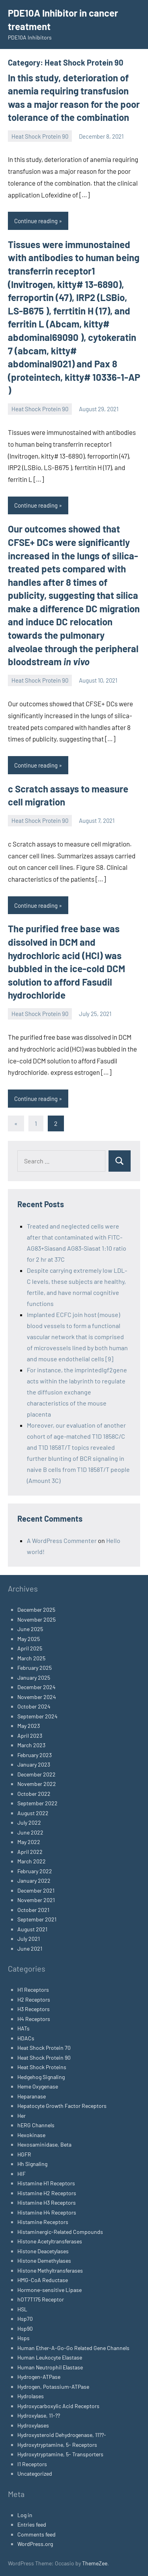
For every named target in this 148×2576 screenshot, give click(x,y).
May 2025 (28, 1638)
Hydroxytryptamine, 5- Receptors (57, 2444)
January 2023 (33, 1764)
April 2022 (30, 1851)
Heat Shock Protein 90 (39, 136)
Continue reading (36, 220)
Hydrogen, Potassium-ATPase (53, 2386)
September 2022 (37, 1803)
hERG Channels (35, 2125)
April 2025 (29, 1648)
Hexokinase (31, 2135)
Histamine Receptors (42, 2221)
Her (21, 2115)
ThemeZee (94, 2563)
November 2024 (36, 1696)
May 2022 (28, 1841)
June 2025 (30, 1629)
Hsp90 (25, 2328)
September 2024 (37, 1716)
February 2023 (34, 1755)
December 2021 (35, 1890)
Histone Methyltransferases (50, 2270)
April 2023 (29, 1735)
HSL (22, 2309)
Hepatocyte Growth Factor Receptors (62, 2105)
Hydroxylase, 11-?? (38, 2415)
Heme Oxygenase (37, 2086)
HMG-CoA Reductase (42, 2280)
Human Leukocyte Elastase (49, 2357)
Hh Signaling (32, 2163)
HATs (23, 2028)
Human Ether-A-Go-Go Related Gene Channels (73, 2348)
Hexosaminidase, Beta (44, 2144)
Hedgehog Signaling (41, 2077)
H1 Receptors (33, 1989)
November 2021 (36, 1900)
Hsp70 (25, 2318)
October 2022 (34, 1793)
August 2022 (33, 1813)
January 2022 (34, 1880)
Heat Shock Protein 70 (44, 2047)
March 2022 (31, 1861)
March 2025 (31, 1658)
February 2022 (34, 1871)
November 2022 (36, 1783)
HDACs (25, 2038)
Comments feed (36, 2534)
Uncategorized (34, 2473)
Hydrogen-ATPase (38, 2376)
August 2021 (32, 1929)
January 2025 (33, 1677)
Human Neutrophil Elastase (50, 2367)
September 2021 (36, 1919)
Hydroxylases (33, 2425)
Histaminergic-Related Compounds (60, 2231)
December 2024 (36, 1687)
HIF (21, 2173)
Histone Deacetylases (43, 2251)
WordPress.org (35, 2543)
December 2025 (36, 1609)
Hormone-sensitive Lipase (49, 2289)
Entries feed (31, 2524)
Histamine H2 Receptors (46, 2193)
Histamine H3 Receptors (46, 2202)
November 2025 (36, 1619)
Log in (24, 2515)
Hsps (23, 2338)
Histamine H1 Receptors (46, 2183)
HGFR (24, 2154)
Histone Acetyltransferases (49, 2241)
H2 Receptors (33, 1999)
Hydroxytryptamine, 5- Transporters (60, 2454)
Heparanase (31, 2096)
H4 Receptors (33, 2018)
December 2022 (36, 1774)
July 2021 (28, 1938)
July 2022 (29, 1822)
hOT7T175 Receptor (40, 2299)
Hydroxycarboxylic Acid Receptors (58, 2406)
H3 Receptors (33, 2009)
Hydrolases (30, 2396)
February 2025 (34, 1667)
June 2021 (29, 1948)
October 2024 (34, 1706)
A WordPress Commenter (62, 1540)
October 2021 (33, 1909)
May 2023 (28, 1725)
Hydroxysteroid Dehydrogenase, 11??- (61, 2434)
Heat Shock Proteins (41, 2067)
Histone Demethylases (44, 2260)
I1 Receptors (32, 2464)
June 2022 (30, 1832)
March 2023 (31, 1745)
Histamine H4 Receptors (46, 2212)
